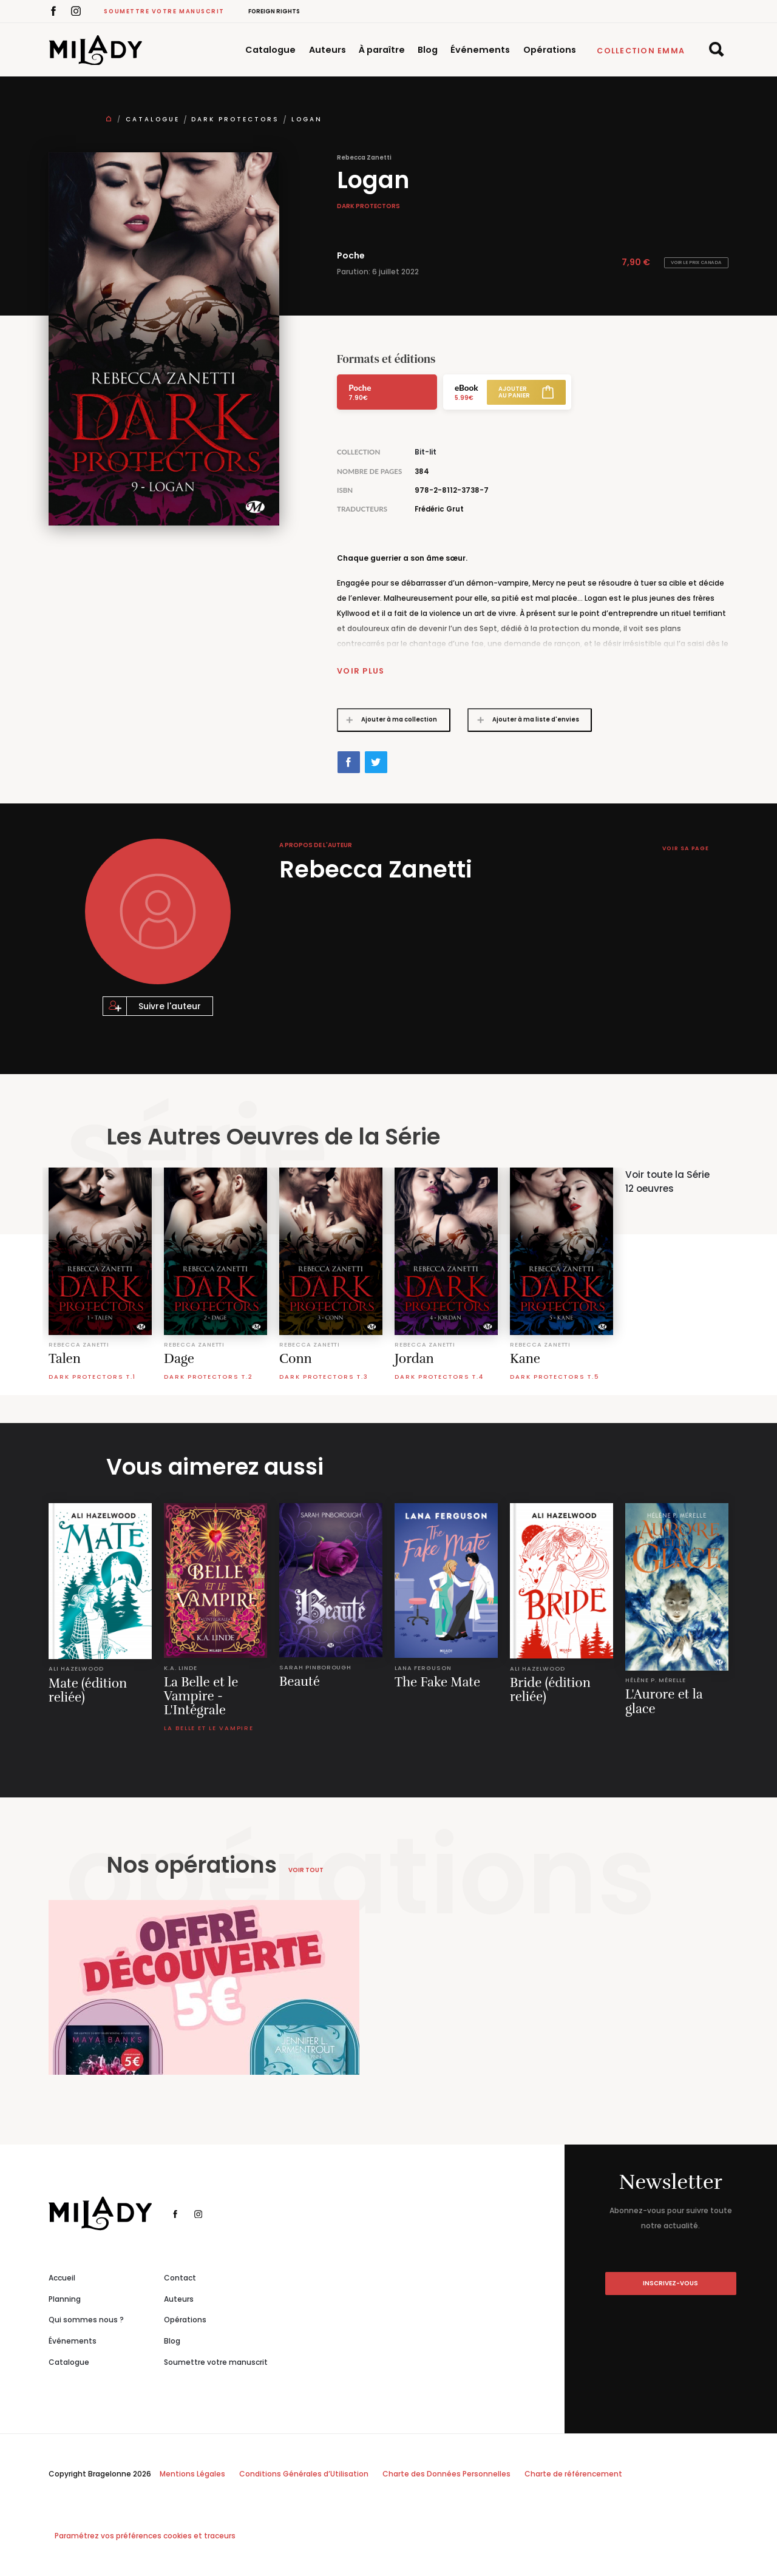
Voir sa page (683, 848)
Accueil (62, 2277)
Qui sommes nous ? (86, 2319)
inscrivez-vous (670, 2282)
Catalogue (270, 50)
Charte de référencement (573, 2474)
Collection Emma (641, 51)
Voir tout (306, 1869)
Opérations (549, 50)
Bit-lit (425, 452)
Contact (180, 2277)
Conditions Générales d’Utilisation (303, 2474)
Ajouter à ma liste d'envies (524, 719)
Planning (65, 2298)
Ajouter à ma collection (387, 719)
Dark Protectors (235, 119)
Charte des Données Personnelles (446, 2474)
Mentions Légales (192, 2474)
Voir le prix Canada (696, 262)
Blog (428, 50)
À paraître (382, 50)
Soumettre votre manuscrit (164, 11)
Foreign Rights (274, 11)
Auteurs (327, 50)
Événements (480, 50)
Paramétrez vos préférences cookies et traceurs (145, 2535)
